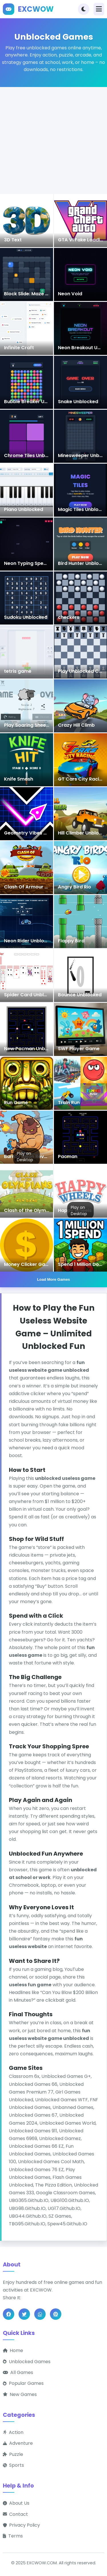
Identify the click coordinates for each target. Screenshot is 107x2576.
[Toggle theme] (83, 9)
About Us (16, 2503)
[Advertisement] (53, 140)
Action (13, 2432)
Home (13, 2350)
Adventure (18, 2443)
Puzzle (13, 2454)
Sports (13, 2465)
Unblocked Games (27, 2361)
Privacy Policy (21, 2525)
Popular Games (23, 2383)
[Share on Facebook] (8, 2314)
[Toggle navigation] (99, 9)
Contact (15, 2514)
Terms (13, 2536)
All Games (18, 2372)
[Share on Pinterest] (55, 2314)
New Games (20, 2394)
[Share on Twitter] (24, 2314)
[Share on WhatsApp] (40, 2314)
